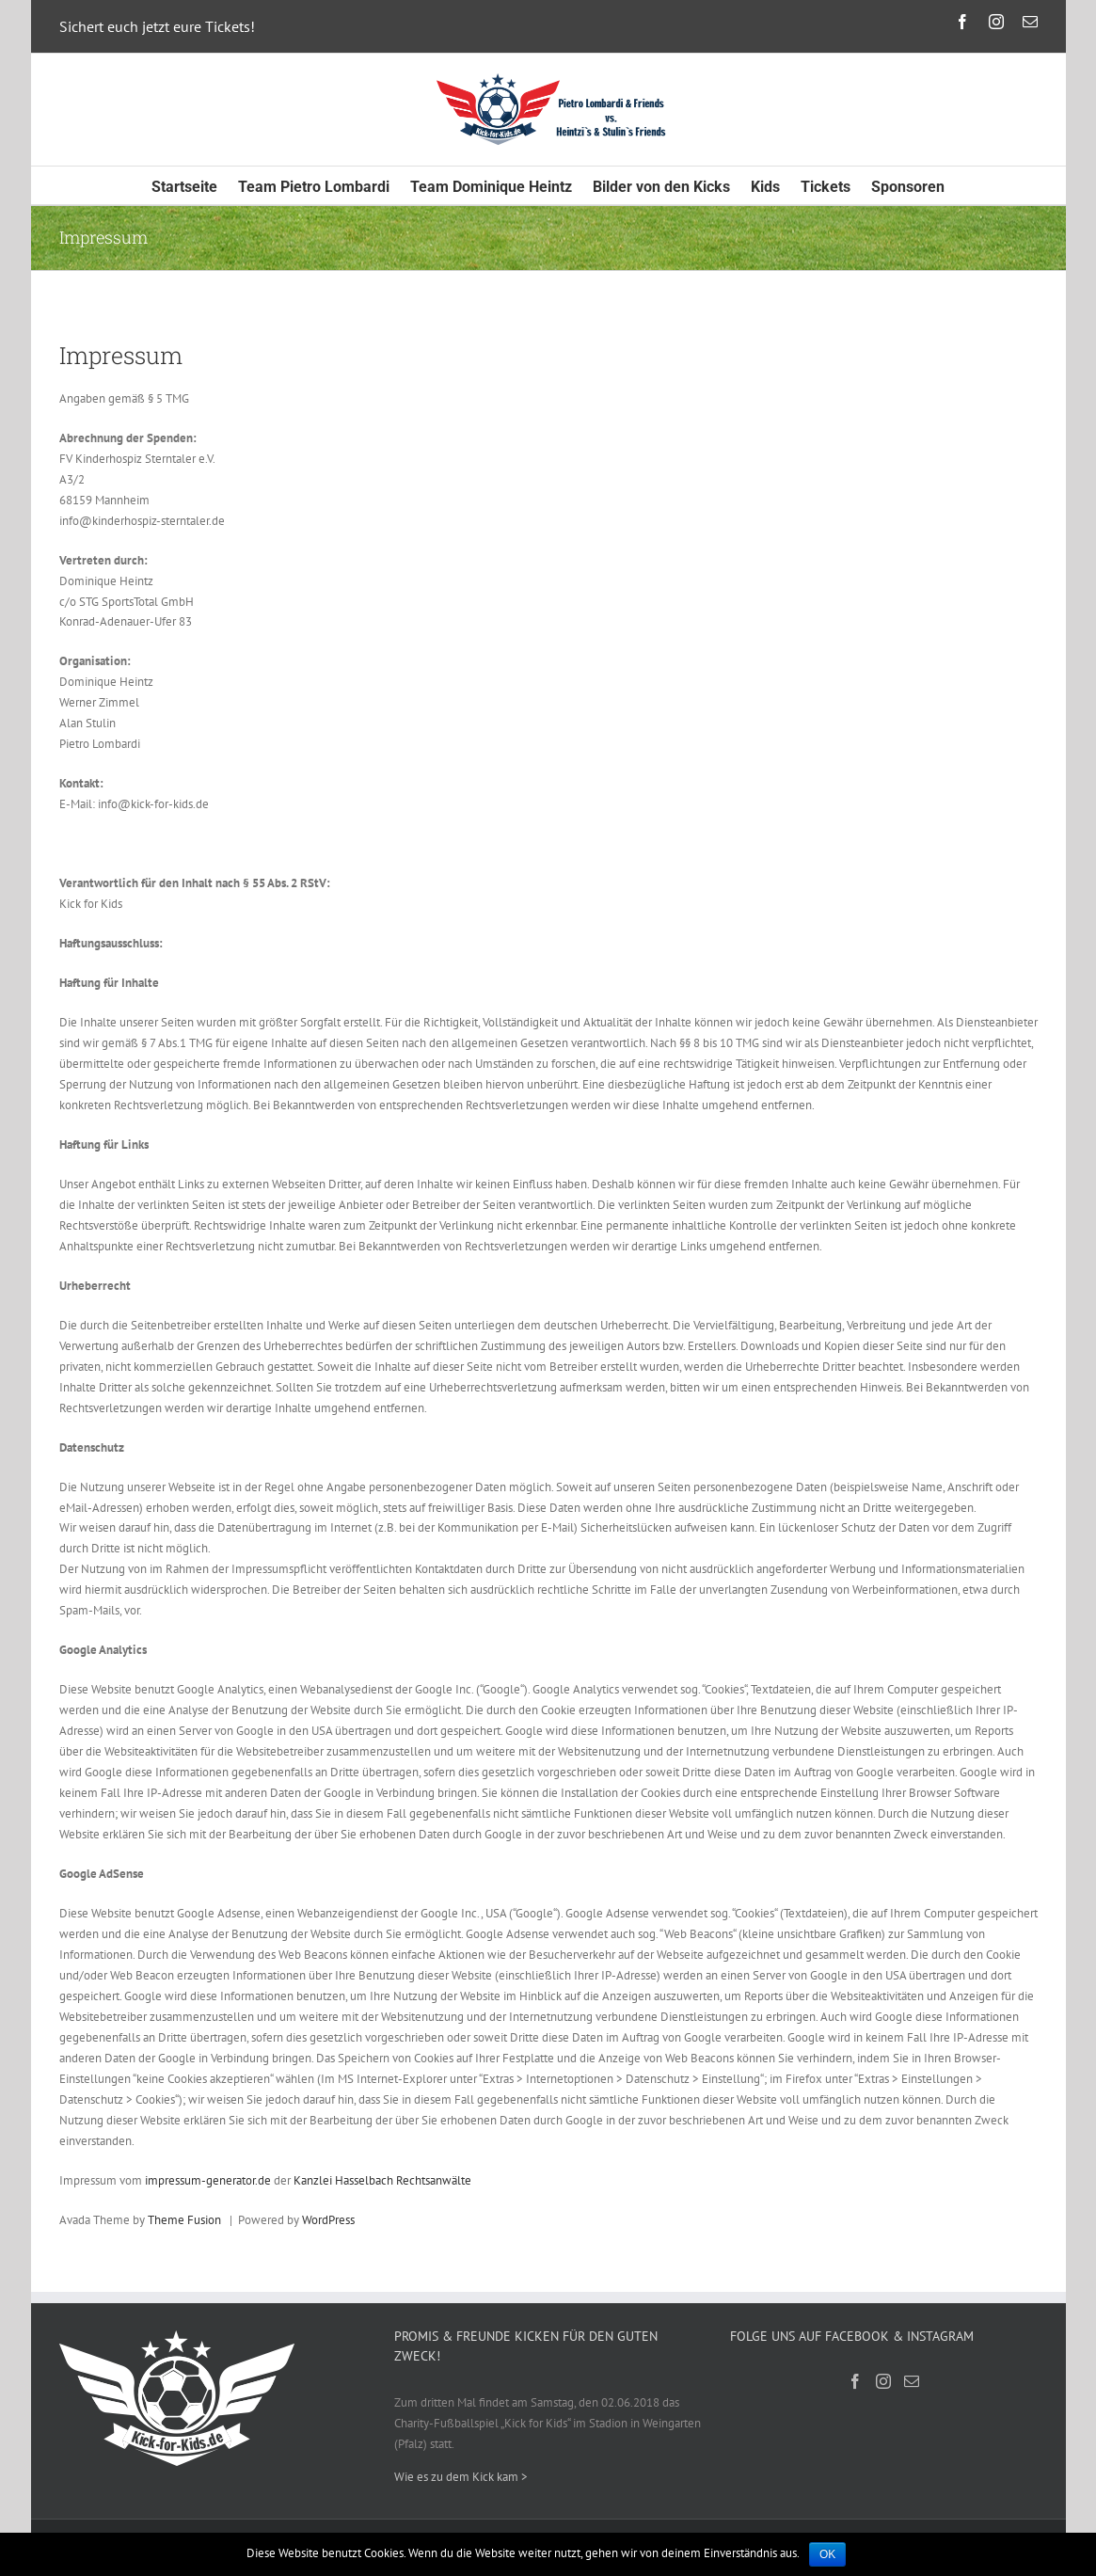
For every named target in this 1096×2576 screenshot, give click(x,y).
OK (827, 2554)
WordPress (328, 2220)
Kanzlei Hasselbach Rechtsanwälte (382, 2180)
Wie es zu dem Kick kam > (461, 2477)
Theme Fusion (184, 2220)
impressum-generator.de (208, 2180)
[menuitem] (194, 185)
